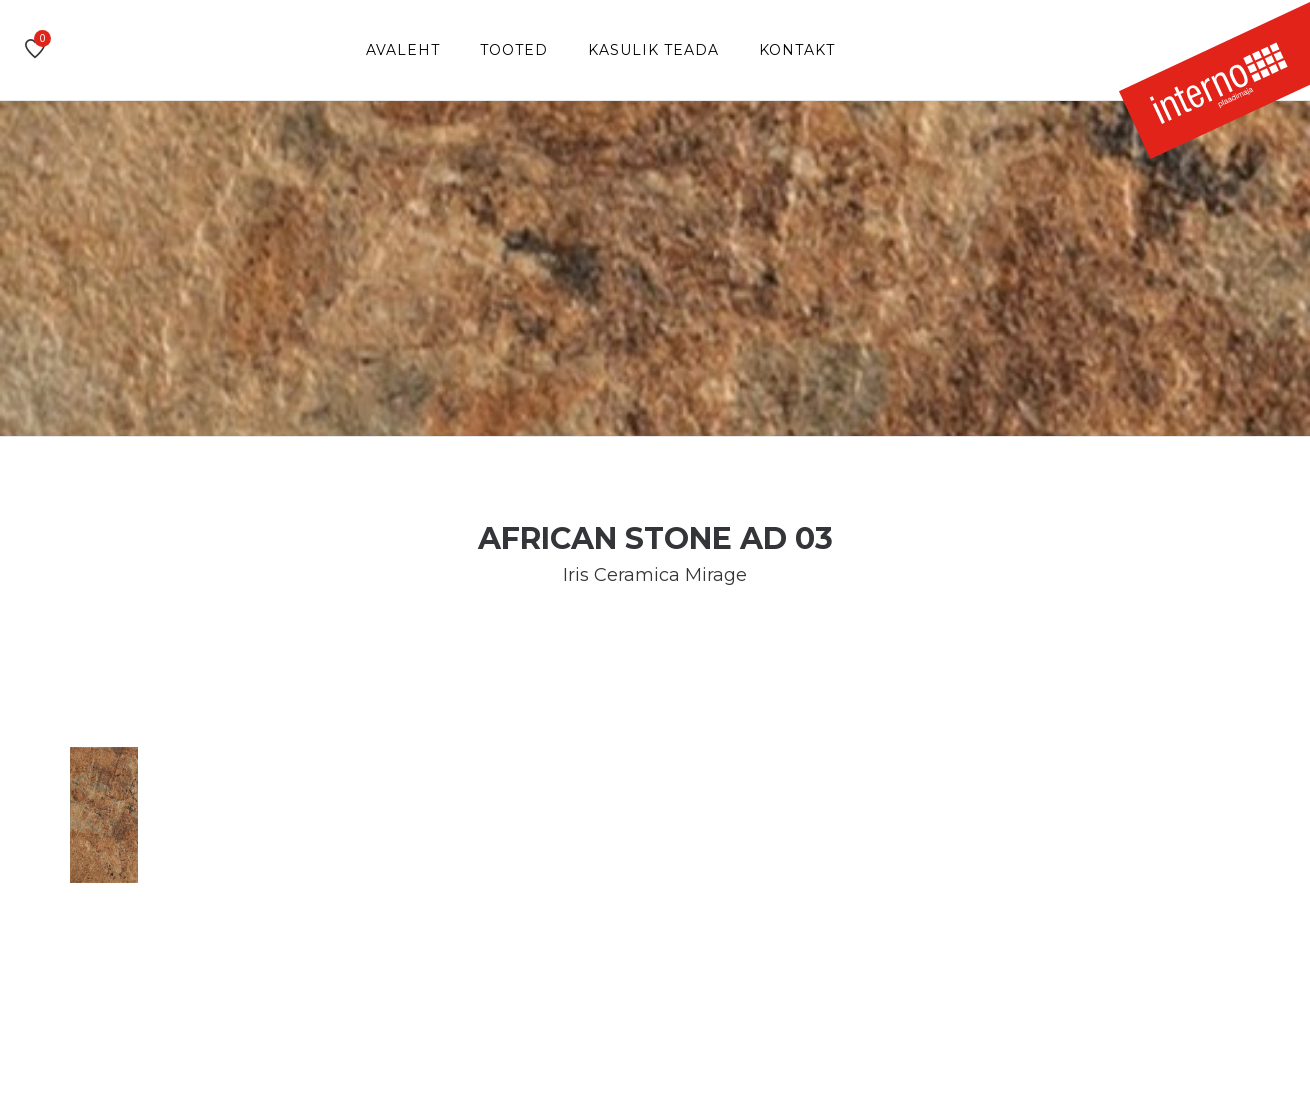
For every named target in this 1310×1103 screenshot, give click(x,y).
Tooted (514, 50)
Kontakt (797, 50)
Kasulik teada (653, 50)
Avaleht (403, 50)
